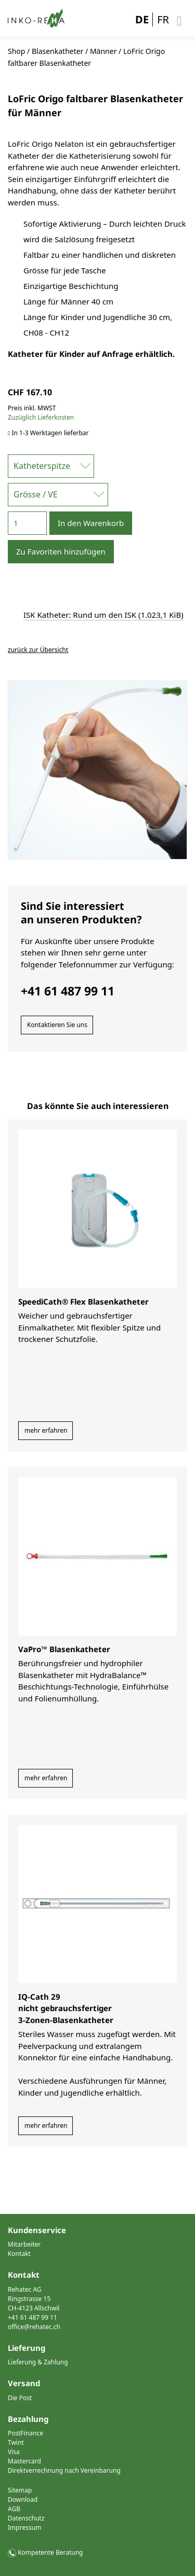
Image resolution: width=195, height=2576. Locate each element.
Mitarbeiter (24, 2244)
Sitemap (20, 2490)
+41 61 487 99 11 (32, 2317)
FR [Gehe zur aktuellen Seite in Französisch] (163, 19)
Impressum (24, 2527)
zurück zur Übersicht (38, 649)
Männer (103, 51)
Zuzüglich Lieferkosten (41, 417)
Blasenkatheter (57, 51)
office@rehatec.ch (34, 2326)
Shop (16, 51)
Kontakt (19, 2253)
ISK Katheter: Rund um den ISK (103, 615)
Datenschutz (26, 2518)
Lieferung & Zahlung (38, 2362)
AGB (14, 2508)
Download (22, 2499)
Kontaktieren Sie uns (57, 1024)
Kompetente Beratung (50, 2552)
